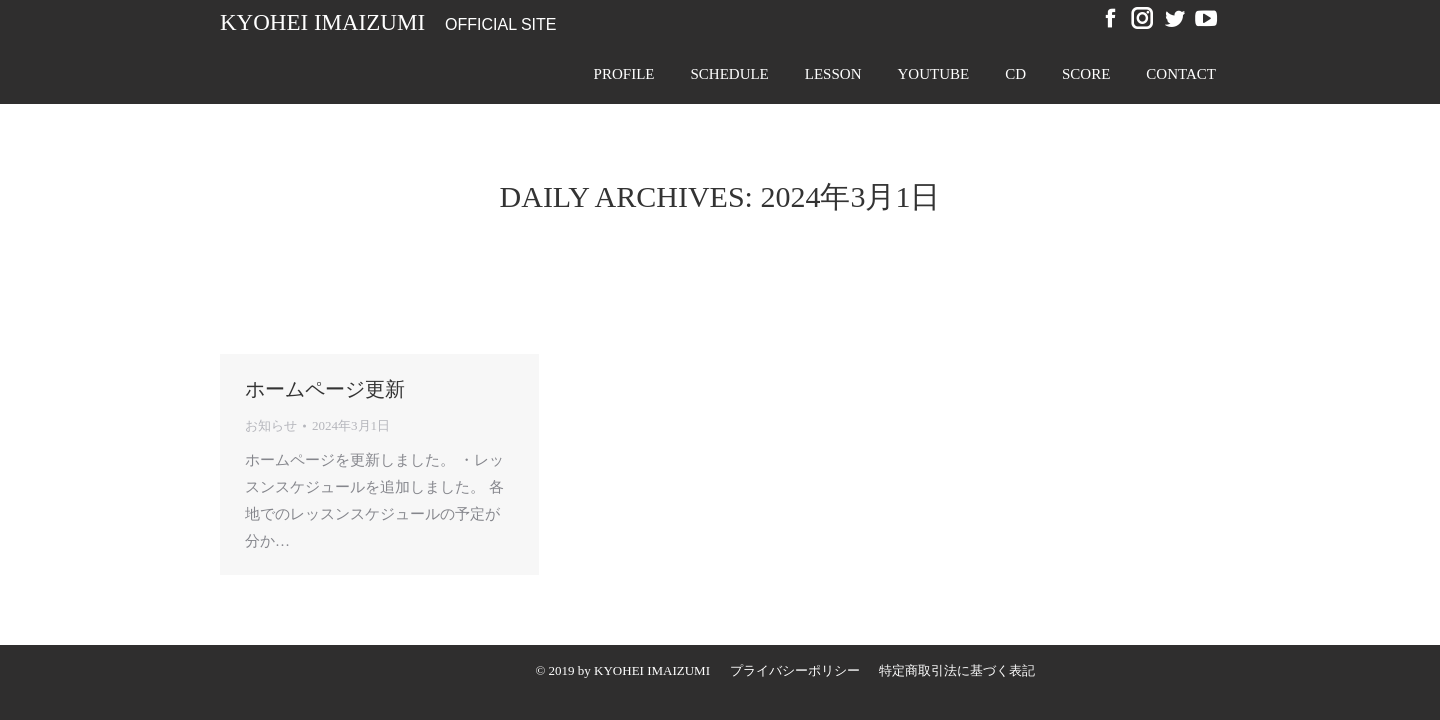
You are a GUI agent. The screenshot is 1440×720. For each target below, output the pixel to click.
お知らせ (271, 425)
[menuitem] (624, 74)
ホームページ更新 (325, 389)
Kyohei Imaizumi (322, 22)
